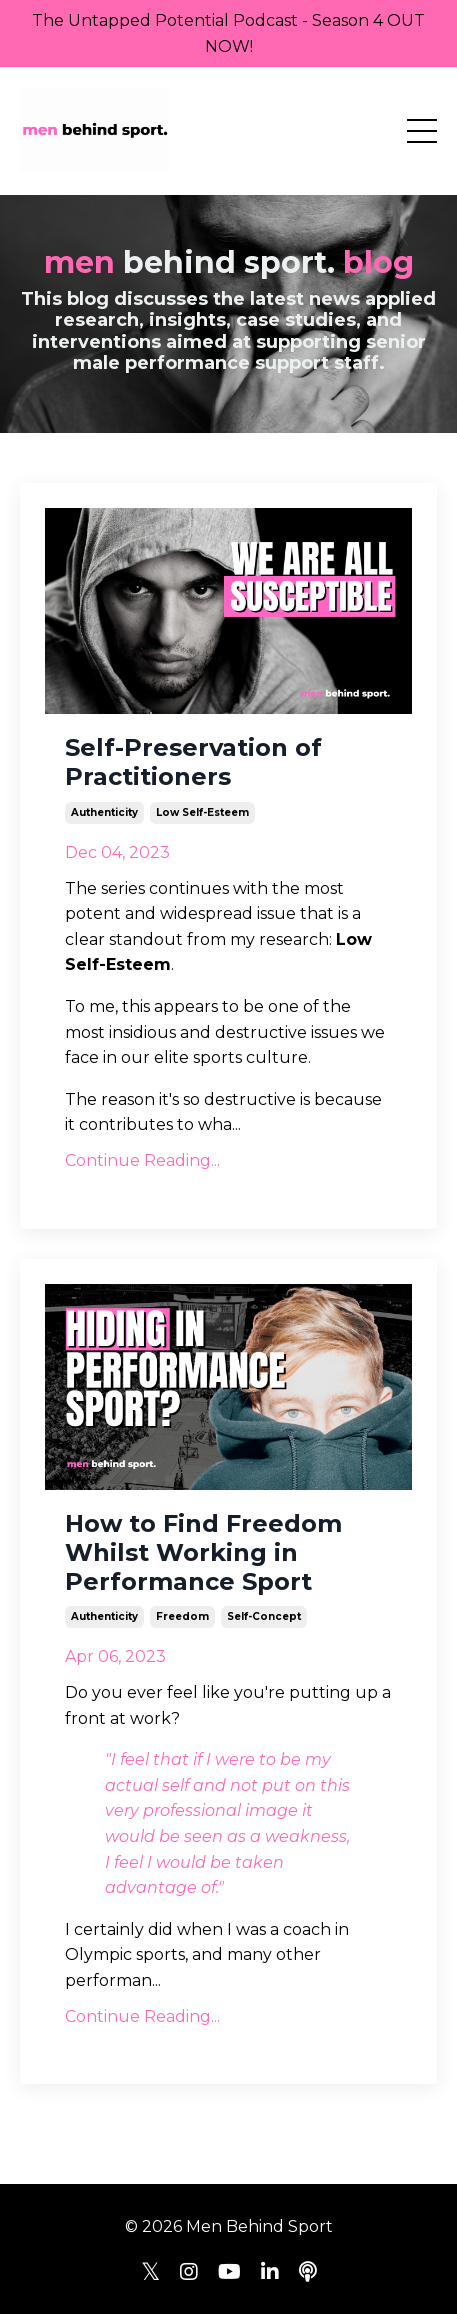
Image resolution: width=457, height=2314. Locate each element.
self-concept (264, 1616)
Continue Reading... (142, 1160)
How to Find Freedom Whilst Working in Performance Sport (203, 1553)
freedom (182, 1616)
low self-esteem (202, 812)
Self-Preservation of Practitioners (193, 762)
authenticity (104, 812)
